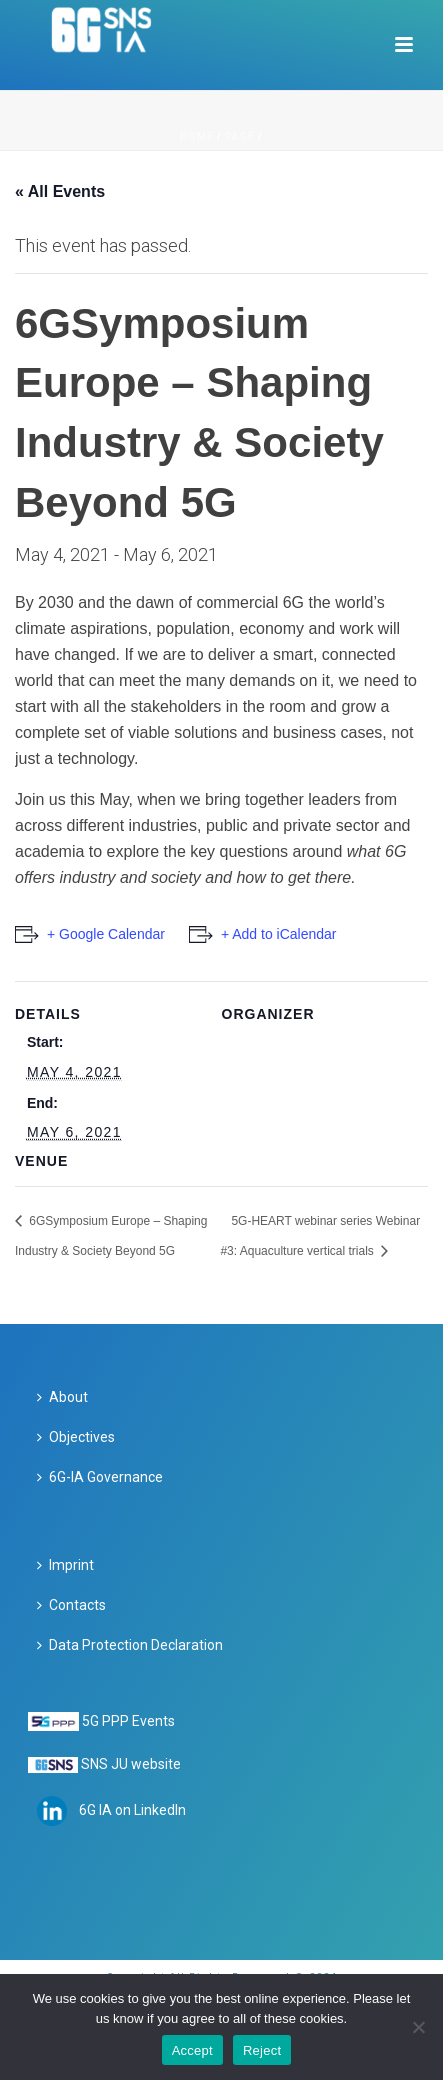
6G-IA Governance (100, 1477)
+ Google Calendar (106, 934)
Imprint (65, 1565)
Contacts (71, 1605)
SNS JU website (131, 1764)
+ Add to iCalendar (279, 934)
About (62, 1397)
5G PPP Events (128, 1721)
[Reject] (418, 2027)
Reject (262, 2050)
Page (240, 136)
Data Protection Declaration (130, 1645)
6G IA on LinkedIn (132, 1810)
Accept (192, 2050)
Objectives (76, 1437)
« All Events (60, 191)
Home (197, 136)
